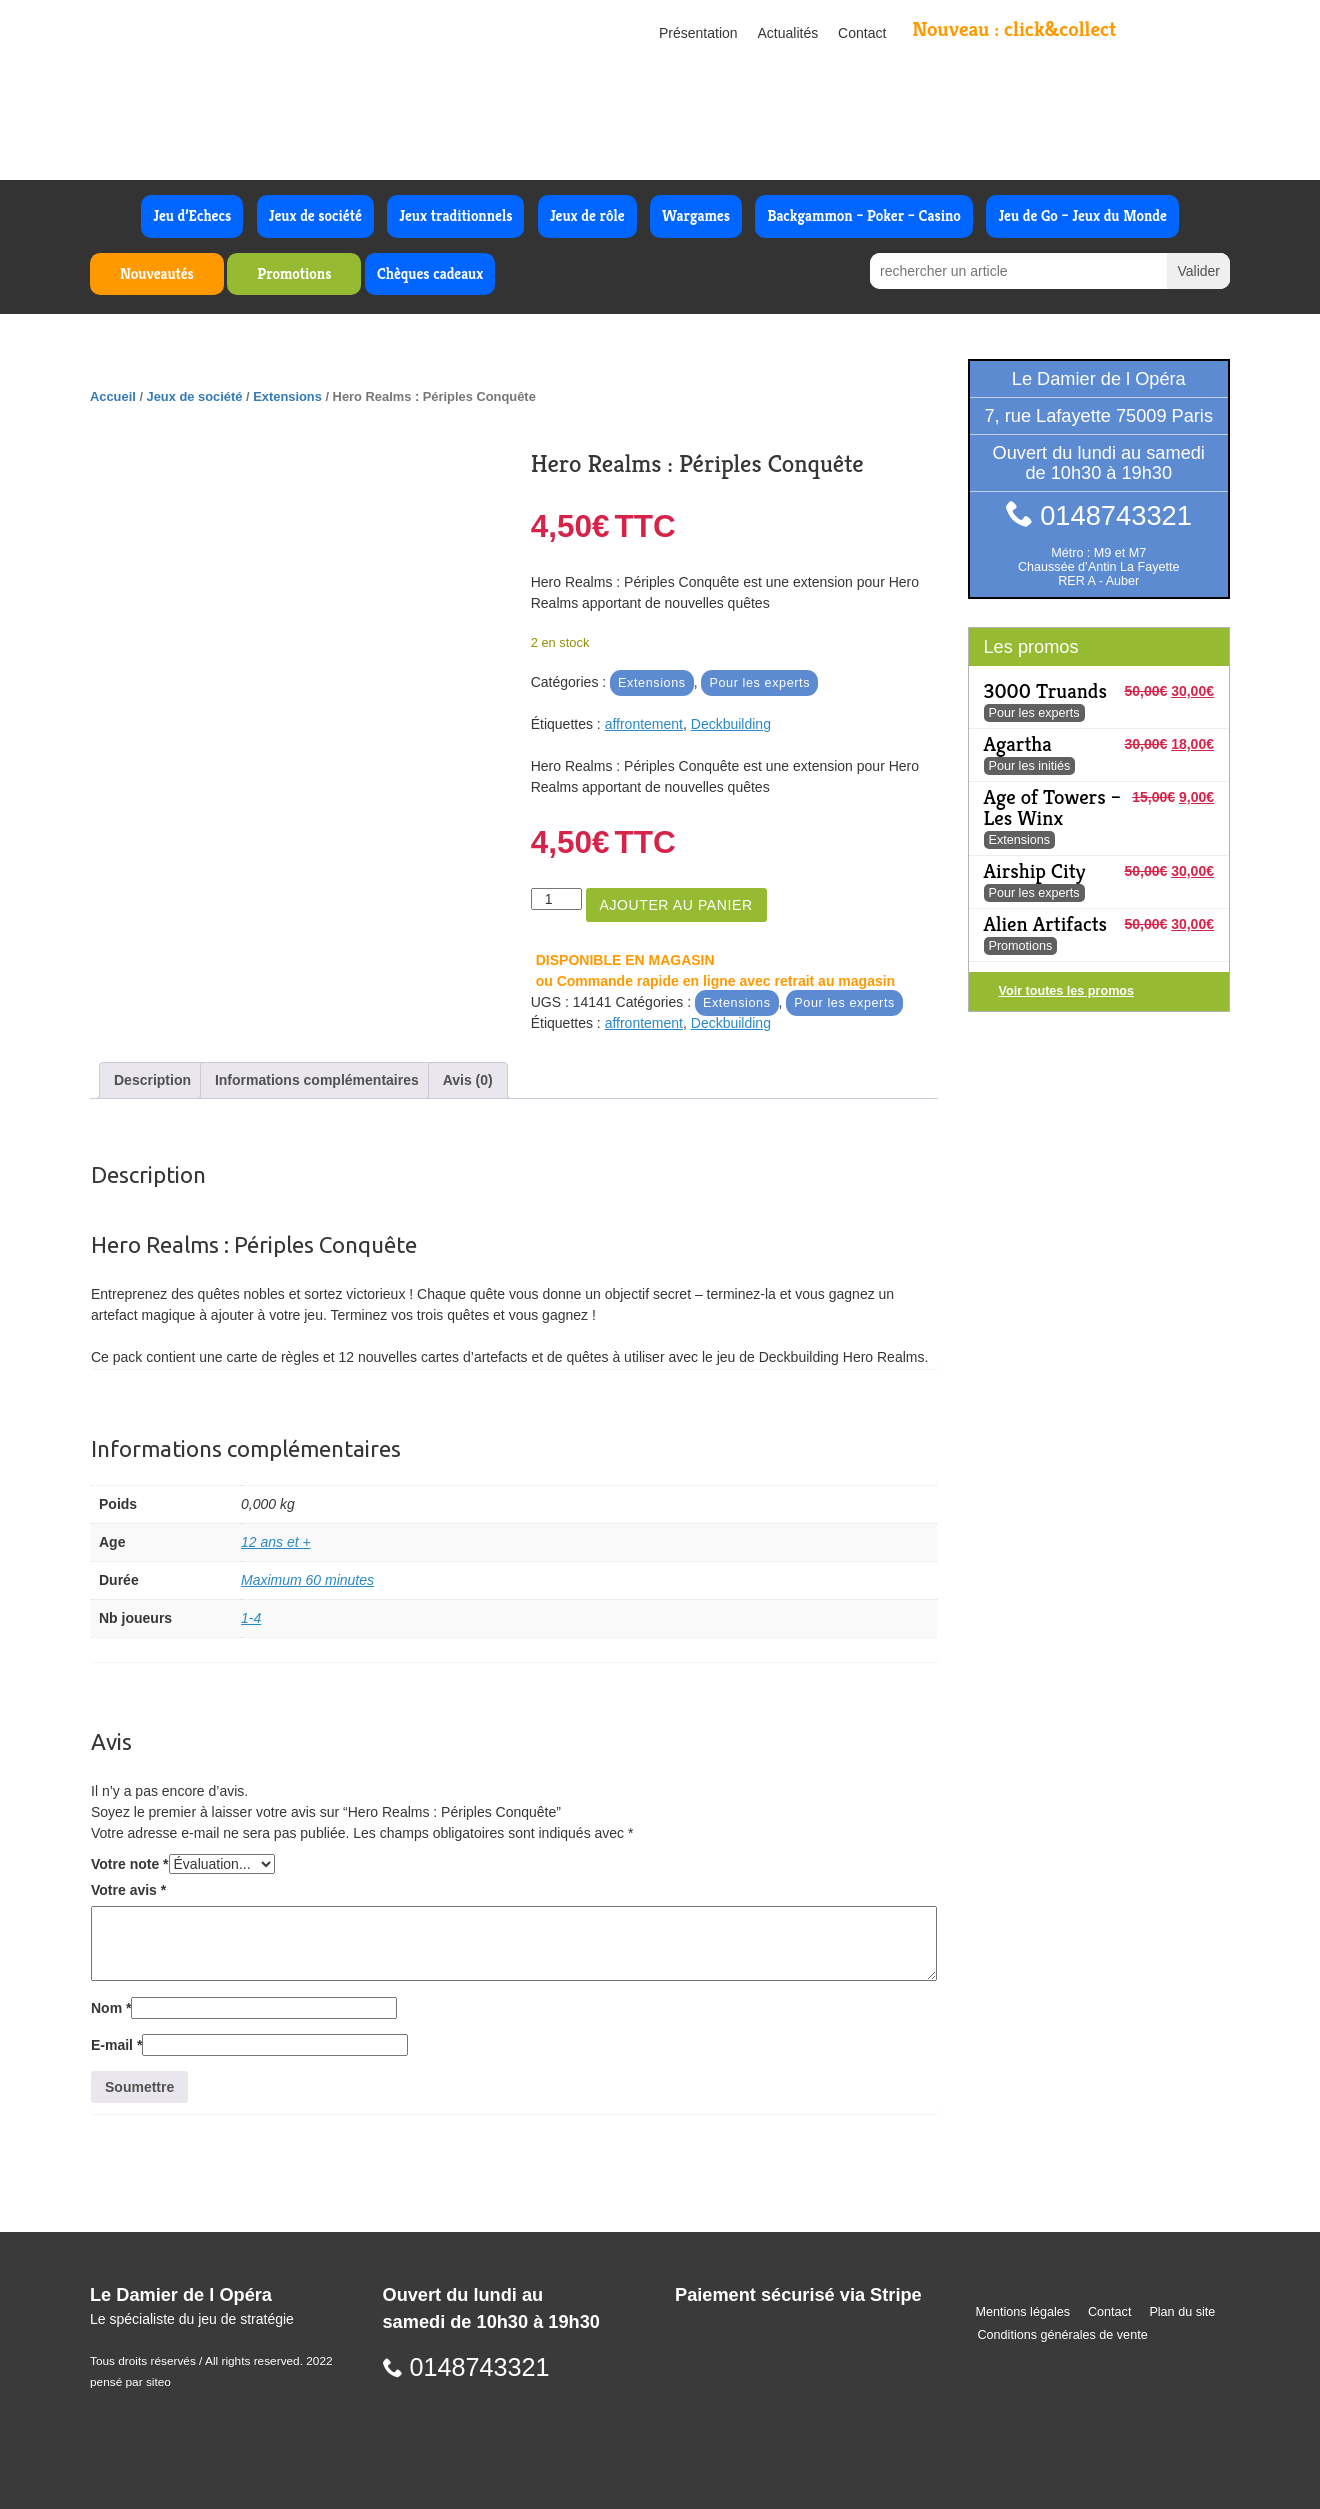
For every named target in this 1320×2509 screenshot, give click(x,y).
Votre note (130, 1864)
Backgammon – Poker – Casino (864, 215)
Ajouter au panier (676, 905)
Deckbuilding (731, 724)
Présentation (698, 33)
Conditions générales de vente (1063, 2335)
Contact (862, 33)
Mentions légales (1023, 2312)
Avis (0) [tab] (468, 1080)
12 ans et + (276, 1542)
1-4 (251, 1618)
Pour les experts (759, 683)
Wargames (696, 215)
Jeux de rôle (587, 215)
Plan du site (1182, 2312)
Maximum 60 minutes (307, 1580)
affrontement (644, 724)
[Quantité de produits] (556, 899)
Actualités (788, 33)
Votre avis (128, 1890)
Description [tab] (152, 1080)
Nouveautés (157, 273)
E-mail (116, 2045)
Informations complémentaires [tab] (317, 1080)
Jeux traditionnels (455, 215)
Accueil (113, 396)
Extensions (287, 396)
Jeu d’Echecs (192, 215)
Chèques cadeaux (430, 273)
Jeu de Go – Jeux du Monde (1082, 215)
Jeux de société (315, 215)
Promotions (294, 273)
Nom (111, 2008)
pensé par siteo (130, 2382)
